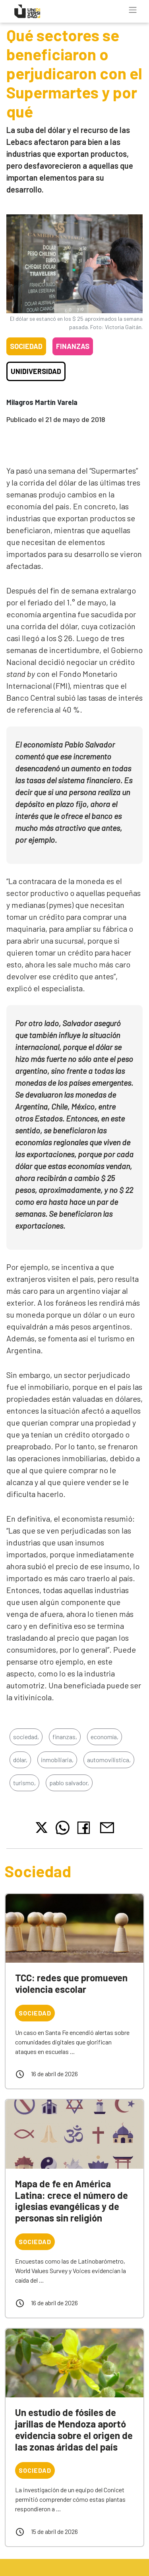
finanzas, (64, 1736)
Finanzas (72, 346)
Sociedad (26, 346)
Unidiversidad (36, 371)
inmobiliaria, (57, 1759)
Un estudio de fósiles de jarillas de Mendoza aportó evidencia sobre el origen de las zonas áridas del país (74, 2429)
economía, (104, 1736)
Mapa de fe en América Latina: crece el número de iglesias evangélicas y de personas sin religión (71, 2200)
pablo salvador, (69, 1782)
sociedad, (26, 1736)
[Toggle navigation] (133, 10)
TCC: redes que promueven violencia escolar (71, 1983)
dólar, (20, 1759)
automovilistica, (109, 1759)
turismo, (24, 1782)
